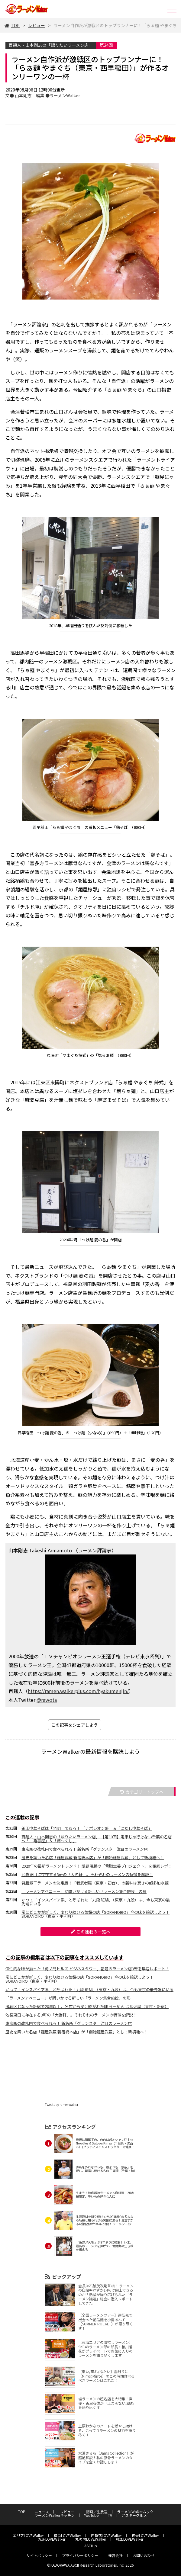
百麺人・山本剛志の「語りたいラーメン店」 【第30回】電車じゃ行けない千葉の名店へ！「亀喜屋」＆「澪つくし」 (96, 1839)
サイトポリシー (39, 2555)
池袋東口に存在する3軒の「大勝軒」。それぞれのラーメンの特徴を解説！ (87, 1874)
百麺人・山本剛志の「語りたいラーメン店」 (50, 45)
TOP (12, 25)
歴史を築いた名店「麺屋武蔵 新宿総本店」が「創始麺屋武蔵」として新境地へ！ (92, 1857)
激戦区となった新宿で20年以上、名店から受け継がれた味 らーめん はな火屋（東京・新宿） (87, 2006)
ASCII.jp (90, 2545)
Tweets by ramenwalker (61, 2104)
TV (110, 2515)
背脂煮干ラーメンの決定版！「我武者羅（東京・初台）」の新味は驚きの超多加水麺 (95, 1883)
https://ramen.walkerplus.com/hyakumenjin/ (78, 1691)
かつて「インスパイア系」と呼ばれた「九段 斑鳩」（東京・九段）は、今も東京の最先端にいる (95, 1902)
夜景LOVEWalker (145, 2535)
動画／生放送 (97, 2511)
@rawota (47, 1699)
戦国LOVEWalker (129, 2539)
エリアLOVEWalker (28, 2535)
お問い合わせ (143, 2555)
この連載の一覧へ (90, 1932)
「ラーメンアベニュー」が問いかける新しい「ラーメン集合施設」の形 (84, 1891)
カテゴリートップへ (141, 1792)
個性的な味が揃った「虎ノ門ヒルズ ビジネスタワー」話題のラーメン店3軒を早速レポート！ (87, 1969)
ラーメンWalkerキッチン (54, 2515)
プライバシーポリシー (80, 2555)
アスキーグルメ (134, 2515)
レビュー (36, 25)
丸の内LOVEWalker (90, 2539)
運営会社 (115, 2555)
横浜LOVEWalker (67, 2535)
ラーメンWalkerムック (135, 2511)
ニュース (42, 2511)
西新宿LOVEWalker (106, 2535)
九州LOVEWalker (51, 2539)
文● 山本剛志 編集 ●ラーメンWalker (42, 95)
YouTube (91, 2515)
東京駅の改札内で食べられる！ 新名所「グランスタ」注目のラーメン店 (84, 1849)
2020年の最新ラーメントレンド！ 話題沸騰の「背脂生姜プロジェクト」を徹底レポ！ (96, 1866)
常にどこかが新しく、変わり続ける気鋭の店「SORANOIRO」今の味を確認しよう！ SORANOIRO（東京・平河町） (95, 1914)
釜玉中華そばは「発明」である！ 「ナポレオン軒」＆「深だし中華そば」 (86, 1828)
